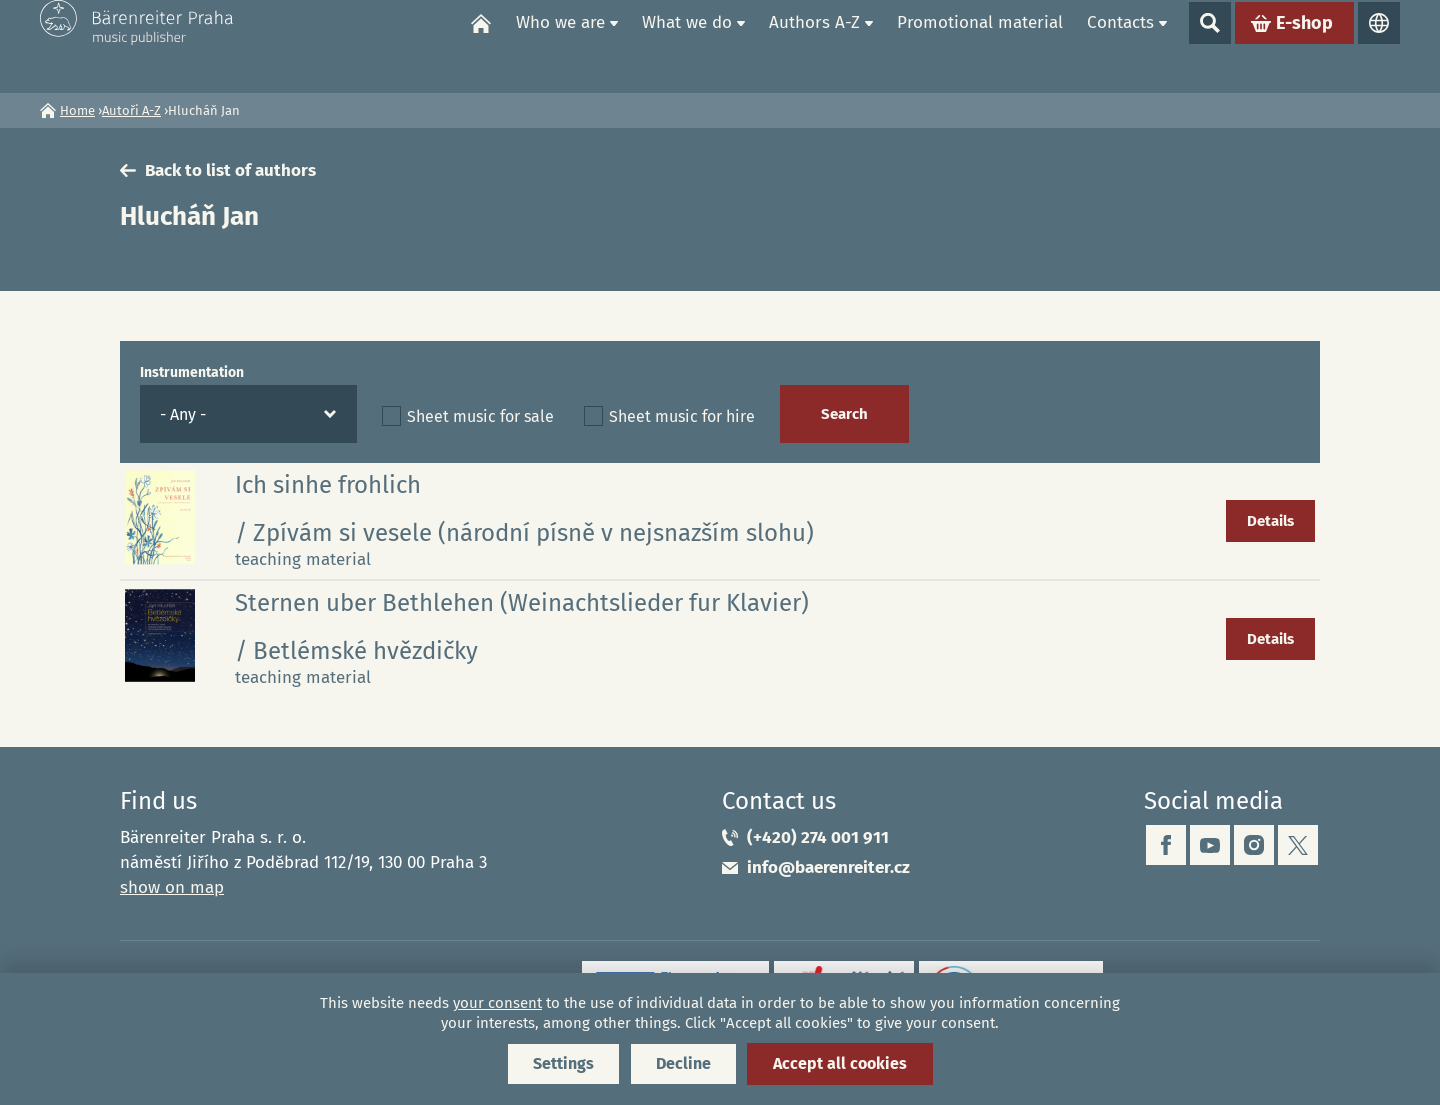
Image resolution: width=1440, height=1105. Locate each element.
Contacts (1120, 45)
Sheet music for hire (682, 416)
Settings (563, 1063)
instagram (1254, 845)
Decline (683, 1063)
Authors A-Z (814, 45)
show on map (172, 887)
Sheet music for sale (480, 416)
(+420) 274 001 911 (818, 837)
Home (481, 46)
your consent (497, 1003)
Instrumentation (192, 372)
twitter (1298, 845)
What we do (687, 45)
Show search (1210, 46)
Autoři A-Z (131, 110)
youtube (1210, 845)
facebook (1166, 845)
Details (1270, 521)
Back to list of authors (230, 170)
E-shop (1304, 46)
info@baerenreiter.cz (828, 867)
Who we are (560, 45)
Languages (1379, 46)
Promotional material (980, 45)
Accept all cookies (840, 1063)
